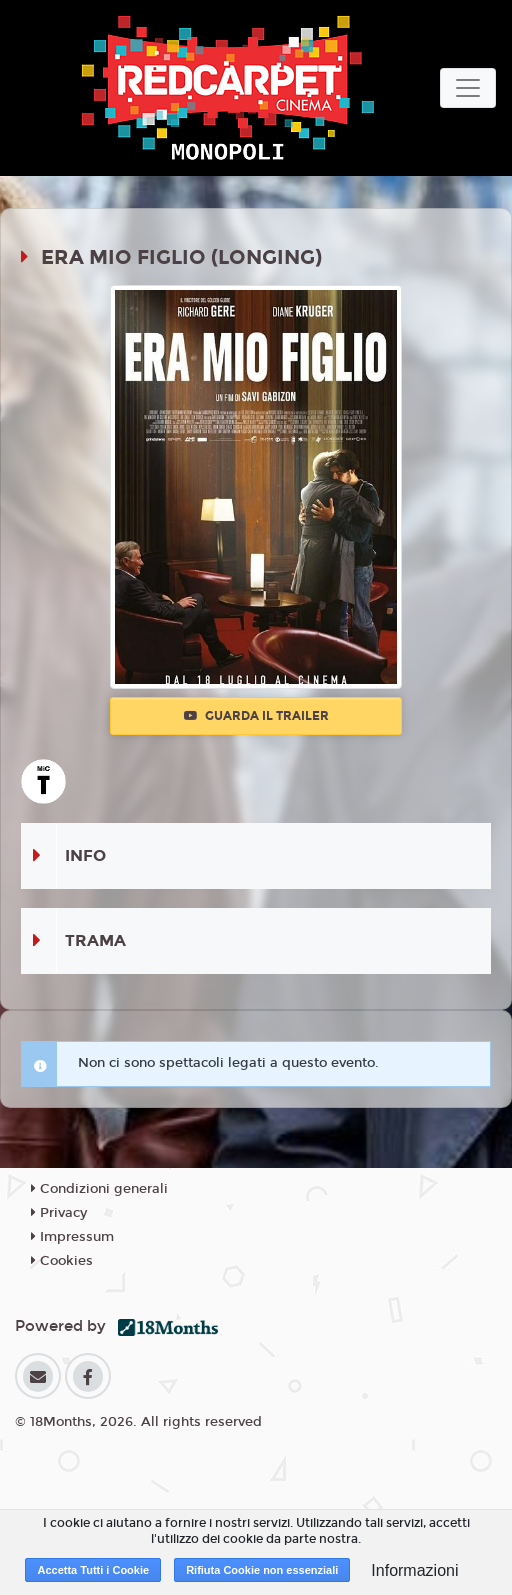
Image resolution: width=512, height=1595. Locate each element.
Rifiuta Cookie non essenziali (262, 1570)
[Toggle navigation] (468, 88)
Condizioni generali (99, 1189)
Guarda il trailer (256, 716)
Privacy (59, 1213)
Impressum (72, 1237)
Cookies (62, 1261)
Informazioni (414, 1570)
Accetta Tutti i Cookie (93, 1570)
